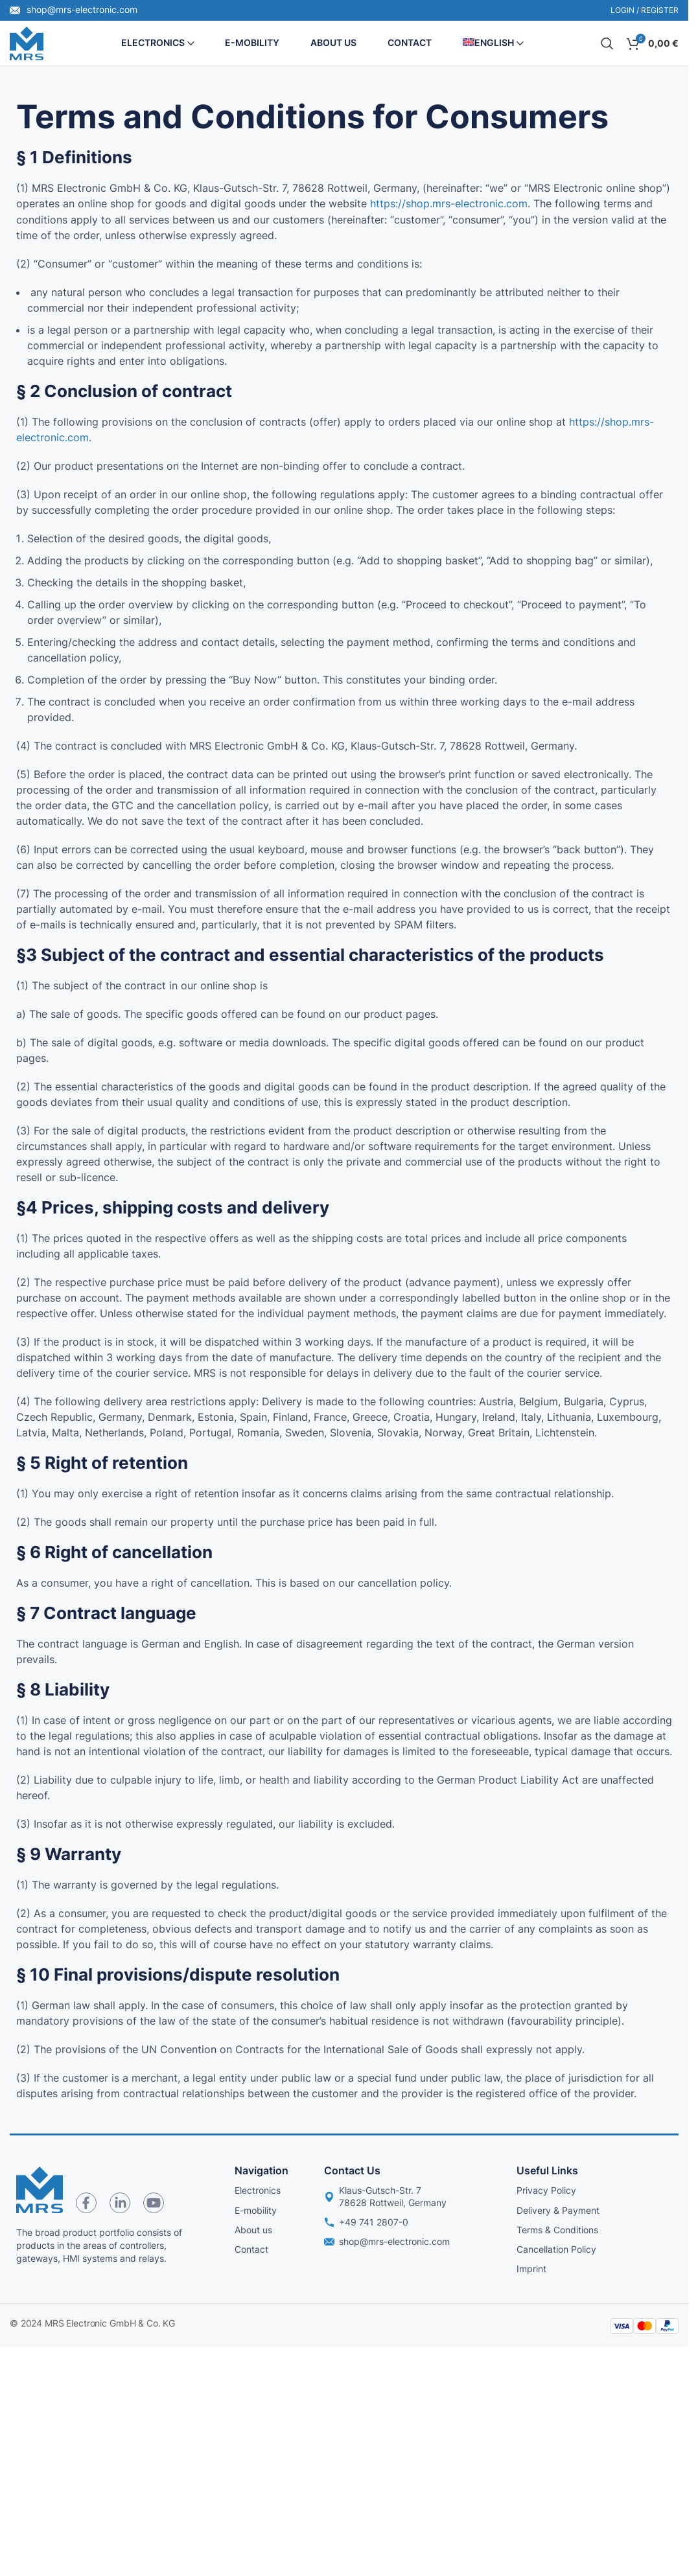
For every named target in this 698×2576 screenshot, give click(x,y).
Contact (251, 2250)
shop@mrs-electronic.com (73, 9)
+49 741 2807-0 (366, 2222)
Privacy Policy (546, 2191)
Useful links (547, 2171)
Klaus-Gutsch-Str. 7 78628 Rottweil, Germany (385, 2197)
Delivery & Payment (558, 2210)
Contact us (352, 2171)
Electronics (258, 2191)
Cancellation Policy (556, 2250)
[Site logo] (26, 42)
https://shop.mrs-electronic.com (449, 205)
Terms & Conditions (557, 2230)
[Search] (607, 44)
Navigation (261, 2171)
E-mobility (256, 2210)
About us (253, 2230)
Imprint (531, 2269)
